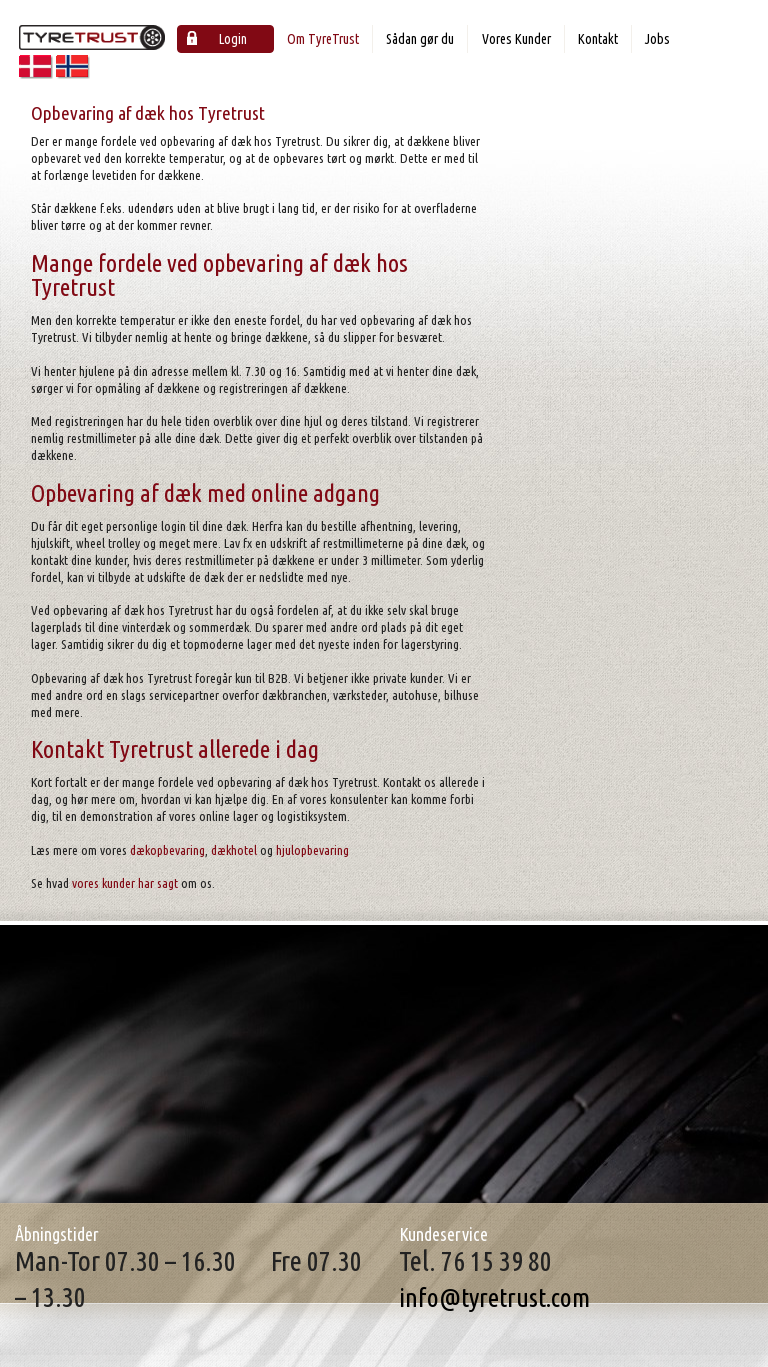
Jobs (657, 39)
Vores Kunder (516, 39)
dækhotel (234, 850)
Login (217, 39)
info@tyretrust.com (494, 1297)
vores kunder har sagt (125, 883)
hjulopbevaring (312, 850)
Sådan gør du (420, 39)
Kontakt (598, 39)
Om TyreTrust (323, 39)
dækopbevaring (167, 850)
